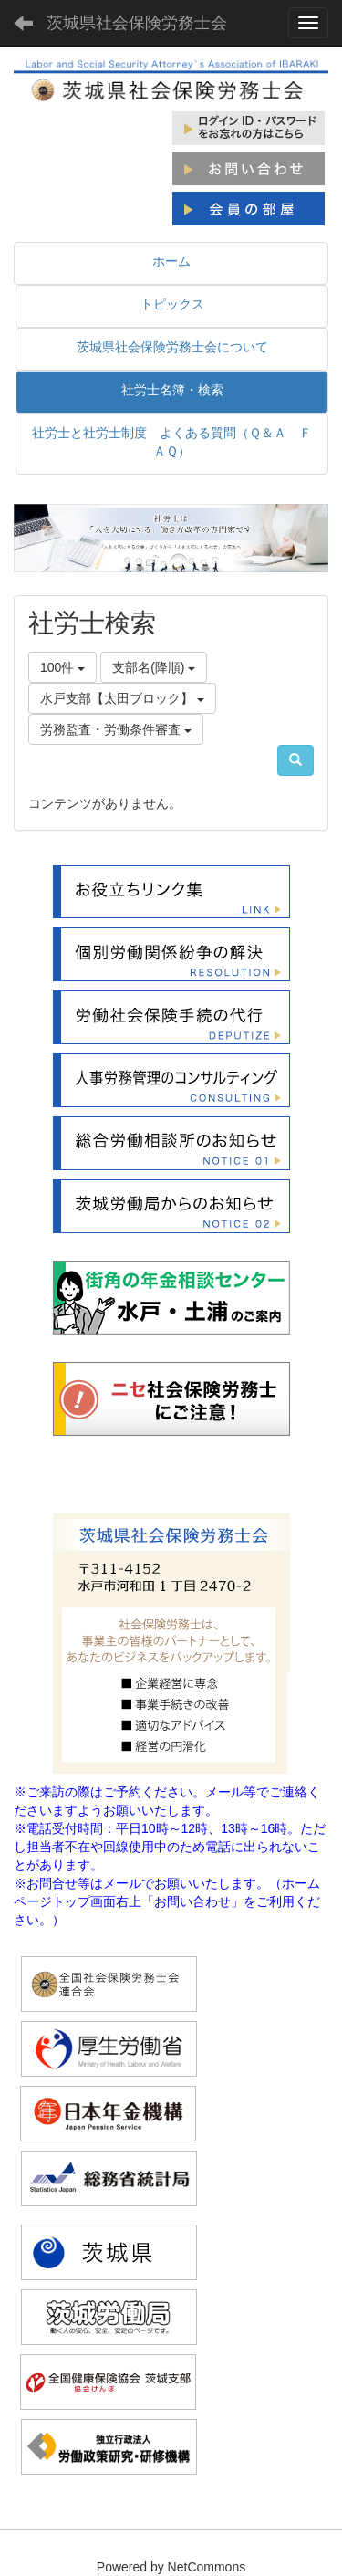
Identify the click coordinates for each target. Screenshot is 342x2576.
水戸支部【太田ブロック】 (122, 698)
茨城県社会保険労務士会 (137, 23)
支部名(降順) (153, 667)
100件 (62, 667)
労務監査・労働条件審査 (116, 729)
